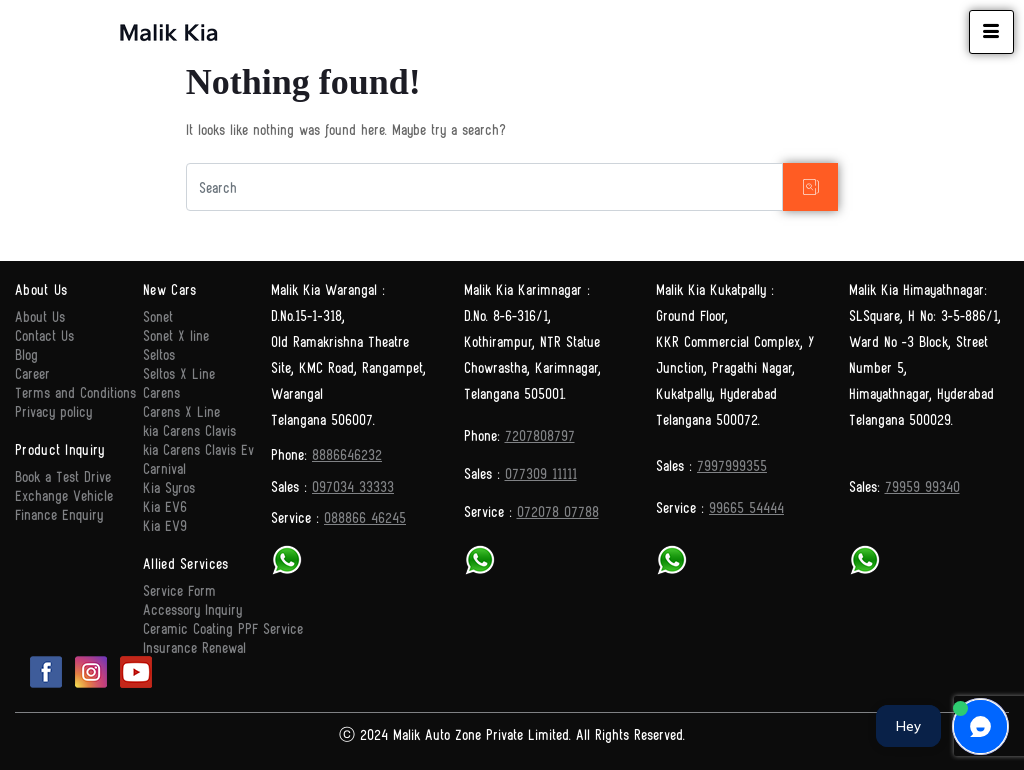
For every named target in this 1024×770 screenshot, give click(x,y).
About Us (40, 315)
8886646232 (347, 453)
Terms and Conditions (75, 391)
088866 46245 (365, 516)
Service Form (179, 589)
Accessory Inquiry (192, 608)
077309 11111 (541, 472)
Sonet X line (176, 334)
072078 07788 (558, 510)
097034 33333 (353, 485)
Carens (161, 391)
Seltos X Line (179, 372)
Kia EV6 (165, 505)
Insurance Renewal (194, 646)
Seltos (159, 353)
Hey (908, 726)
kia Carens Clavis (189, 429)
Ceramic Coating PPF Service (223, 627)
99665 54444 (746, 506)
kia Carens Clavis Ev (198, 448)
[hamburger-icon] (991, 32)
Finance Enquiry (59, 513)
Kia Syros (169, 486)
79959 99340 (922, 485)
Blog (26, 353)
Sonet (158, 315)
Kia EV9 (165, 524)
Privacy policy (53, 410)
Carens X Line (181, 410)
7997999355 (732, 464)
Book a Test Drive (63, 475)
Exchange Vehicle (64, 494)
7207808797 (540, 434)
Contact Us (44, 334)
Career (32, 372)
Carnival (164, 467)
